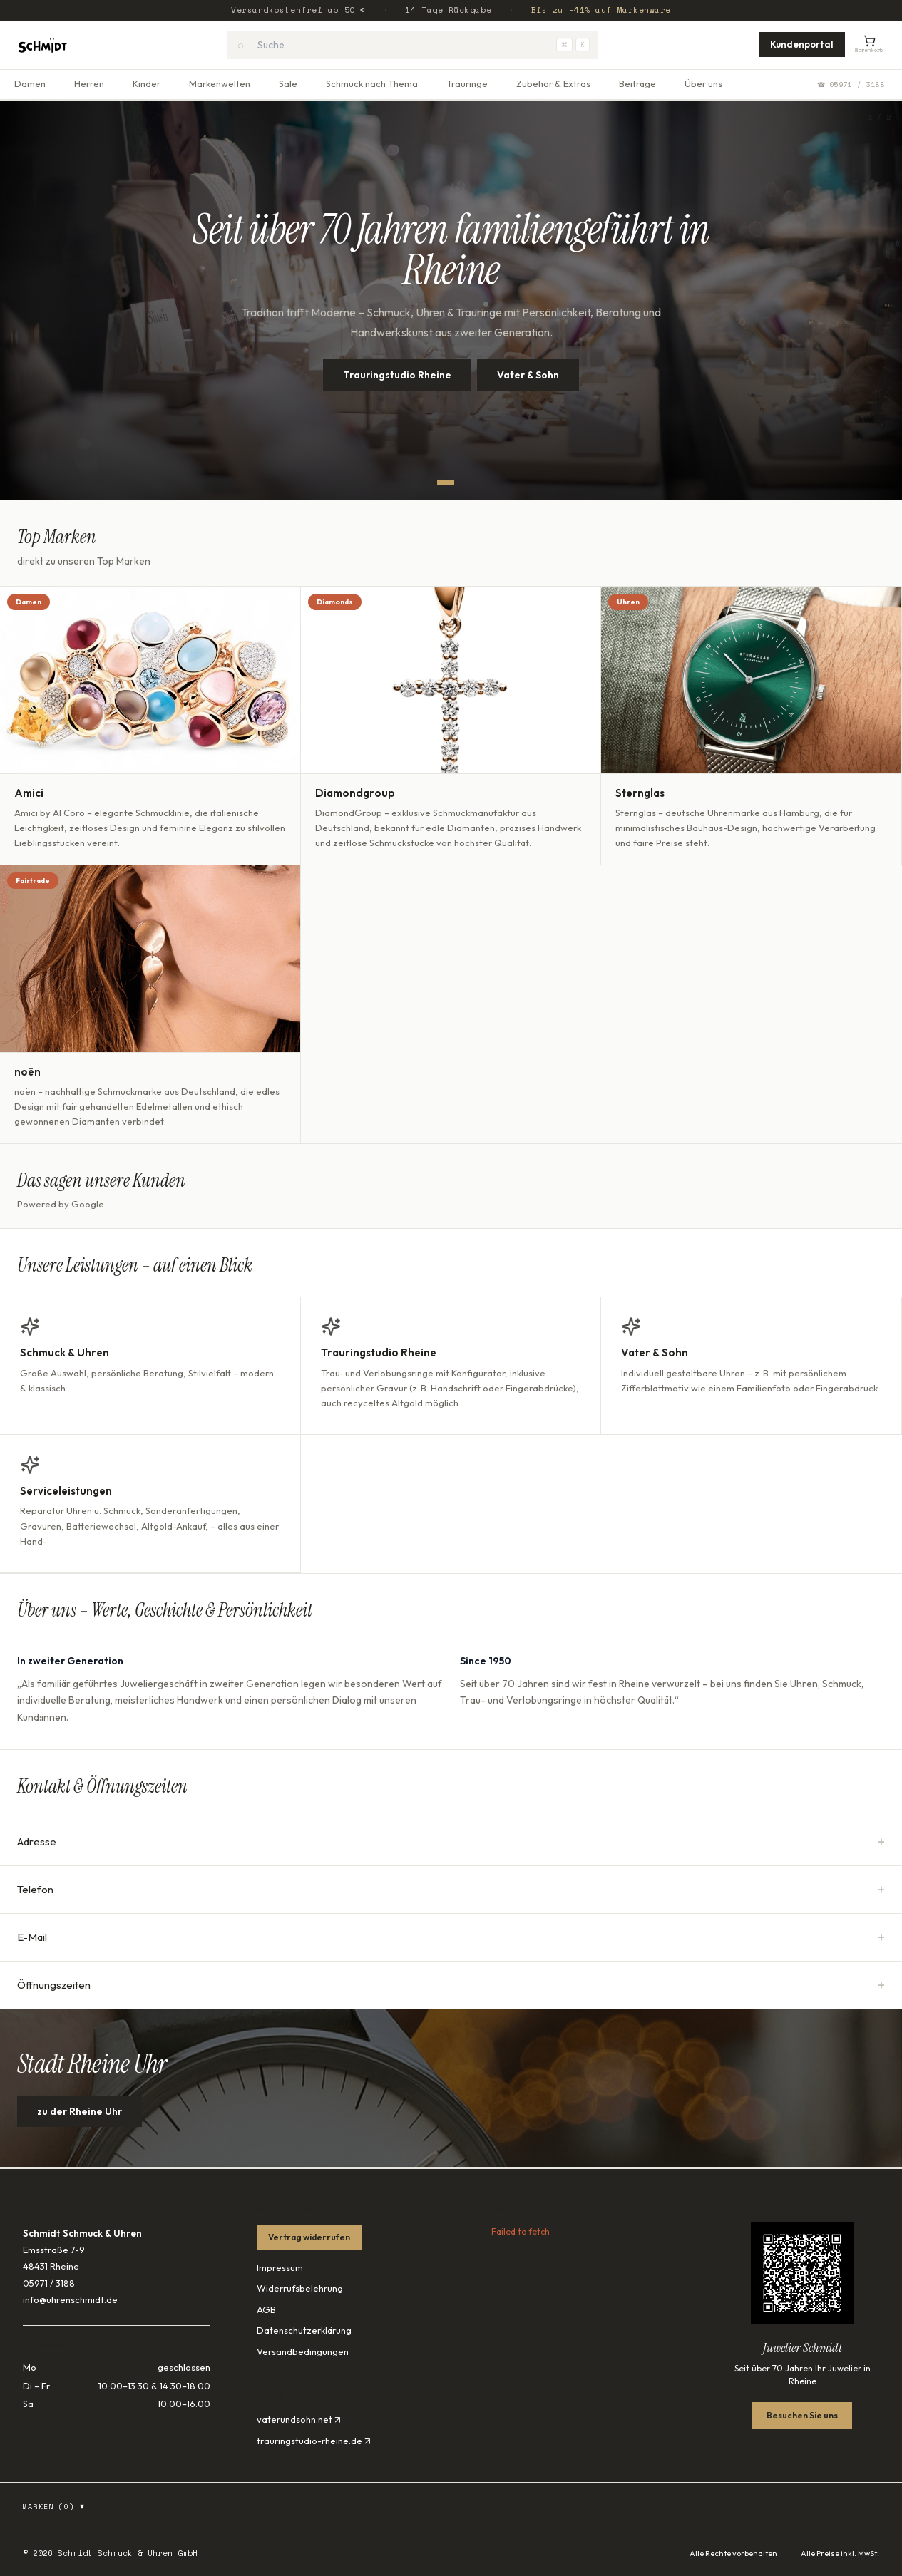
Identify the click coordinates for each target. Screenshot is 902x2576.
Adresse (451, 1842)
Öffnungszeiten (451, 1985)
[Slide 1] (445, 482)
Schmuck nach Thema (372, 83)
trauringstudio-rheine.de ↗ (313, 2440)
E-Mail (451, 1937)
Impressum (280, 2267)
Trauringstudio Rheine (397, 375)
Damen (30, 83)
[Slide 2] (463, 482)
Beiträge (637, 83)
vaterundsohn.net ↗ (298, 2419)
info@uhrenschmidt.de (70, 2299)
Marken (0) (54, 2506)
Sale (288, 83)
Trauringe (467, 83)
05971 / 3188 (49, 2283)
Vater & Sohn (528, 375)
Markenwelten (219, 83)
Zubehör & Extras (553, 83)
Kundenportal (802, 44)
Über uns (703, 83)
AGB (266, 2309)
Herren (89, 83)
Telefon (451, 1889)
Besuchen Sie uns (802, 2415)
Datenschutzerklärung (304, 2330)
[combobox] (412, 45)
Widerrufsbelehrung (300, 2288)
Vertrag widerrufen (309, 2237)
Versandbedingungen (303, 2351)
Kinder (146, 83)
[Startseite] (42, 45)
